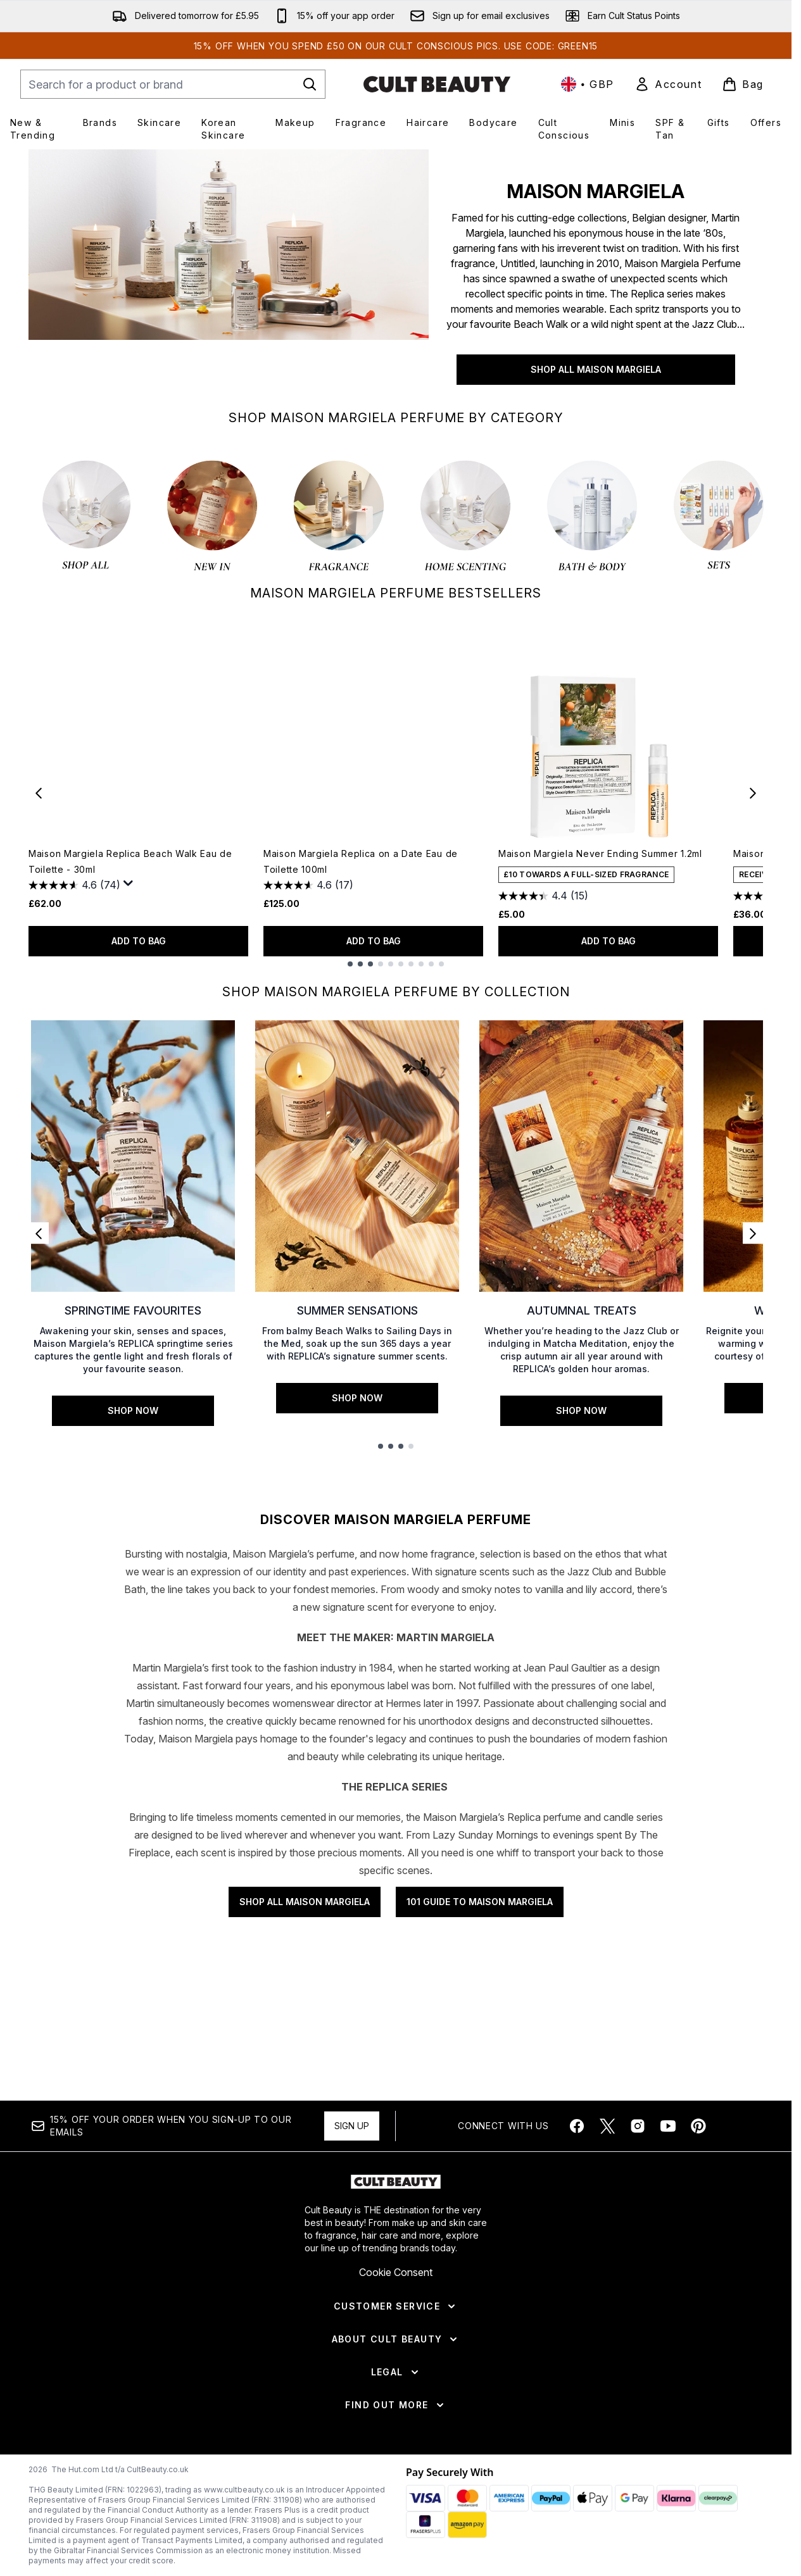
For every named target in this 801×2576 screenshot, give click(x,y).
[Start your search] (173, 84)
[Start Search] (309, 84)
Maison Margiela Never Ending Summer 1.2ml (600, 853)
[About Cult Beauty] (396, 2427)
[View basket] (742, 84)
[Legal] (396, 2460)
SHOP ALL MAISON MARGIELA (596, 369)
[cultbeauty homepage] (437, 84)
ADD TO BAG (138, 940)
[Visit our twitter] (607, 2214)
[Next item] (753, 792)
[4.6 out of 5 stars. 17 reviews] (308, 884)
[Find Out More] (395, 2493)
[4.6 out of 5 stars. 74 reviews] (74, 884)
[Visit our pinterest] (698, 2214)
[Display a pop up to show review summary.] (128, 883)
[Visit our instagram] (637, 2214)
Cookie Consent (395, 2360)
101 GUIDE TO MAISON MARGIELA (480, 2165)
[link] (668, 84)
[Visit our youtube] (668, 2214)
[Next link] (753, 1233)
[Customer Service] (396, 2394)
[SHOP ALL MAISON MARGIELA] (228, 274)
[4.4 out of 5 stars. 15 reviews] (543, 895)
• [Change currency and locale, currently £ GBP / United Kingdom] (587, 84)
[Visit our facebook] (577, 2214)
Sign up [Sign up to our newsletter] (351, 2213)
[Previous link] (38, 1233)
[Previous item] (38, 792)
